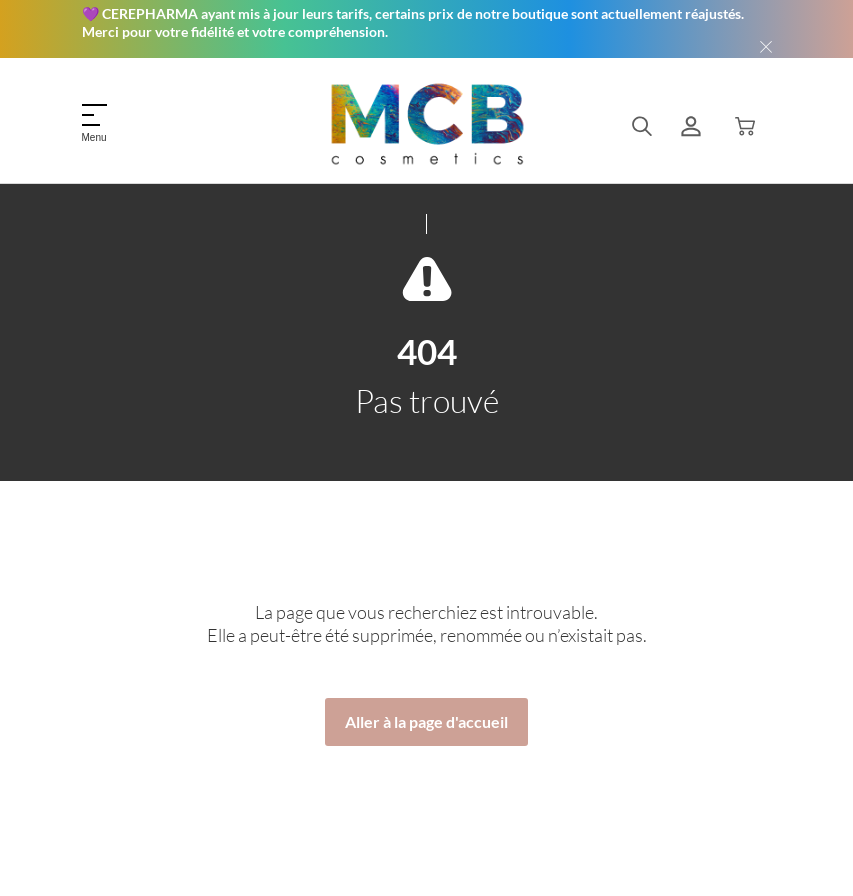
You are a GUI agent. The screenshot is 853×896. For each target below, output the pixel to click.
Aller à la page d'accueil (426, 721)
